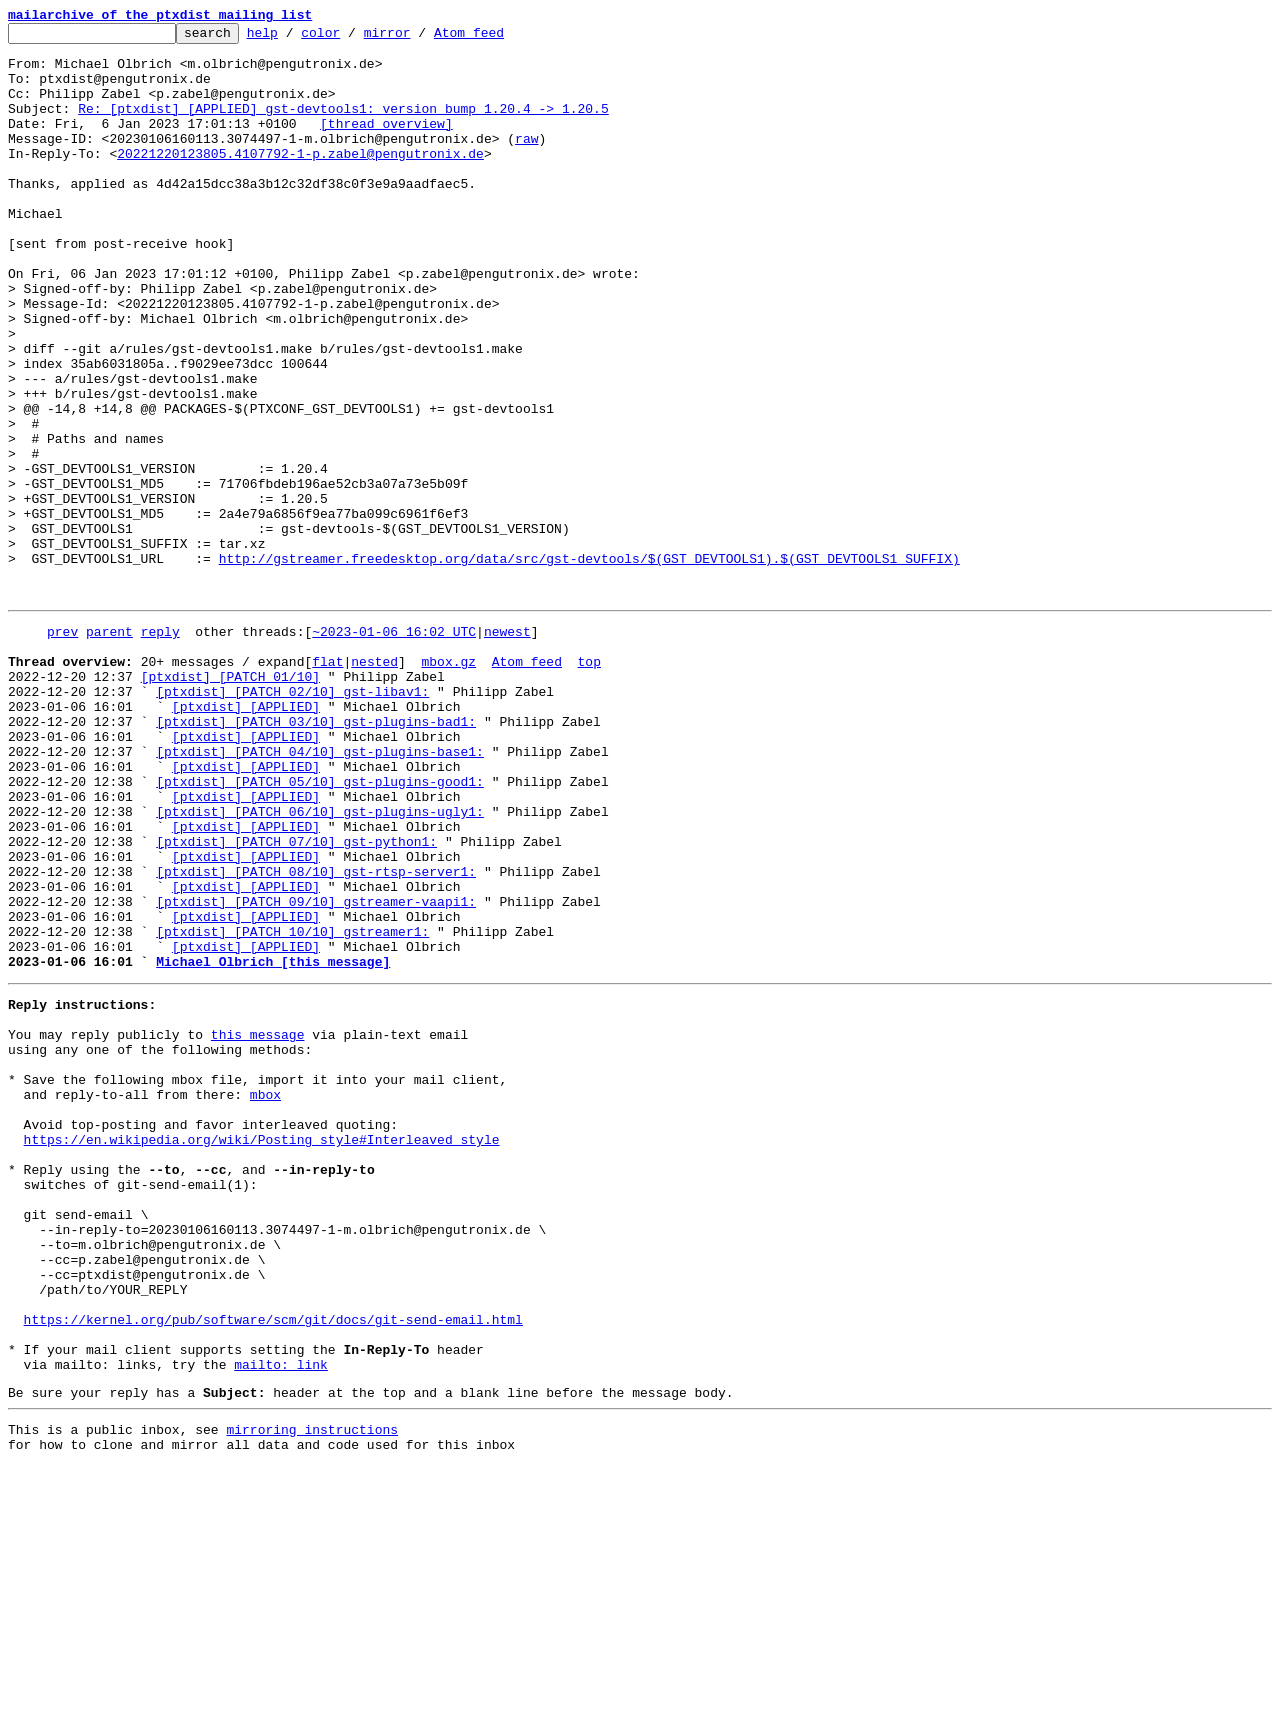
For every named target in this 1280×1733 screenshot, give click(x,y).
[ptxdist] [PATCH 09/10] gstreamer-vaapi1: (316, 1072)
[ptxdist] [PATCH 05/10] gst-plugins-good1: (320, 928)
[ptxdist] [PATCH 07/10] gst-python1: (296, 1000)
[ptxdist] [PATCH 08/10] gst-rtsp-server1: (316, 1036)
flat (327, 784)
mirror (418, 38)
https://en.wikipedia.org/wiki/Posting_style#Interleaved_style (262, 1352)
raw (526, 162)
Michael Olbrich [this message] (273, 1144)
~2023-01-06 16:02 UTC (394, 748)
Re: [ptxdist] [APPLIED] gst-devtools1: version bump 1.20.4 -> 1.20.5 (343, 126)
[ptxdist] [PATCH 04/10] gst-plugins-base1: (320, 892)
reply (160, 748)
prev (62, 748)
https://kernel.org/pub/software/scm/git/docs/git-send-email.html (273, 1568)
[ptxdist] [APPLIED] (246, 838)
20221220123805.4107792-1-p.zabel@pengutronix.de (300, 180)
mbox (265, 1298)
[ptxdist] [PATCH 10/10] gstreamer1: (292, 1108)
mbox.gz (448, 784)
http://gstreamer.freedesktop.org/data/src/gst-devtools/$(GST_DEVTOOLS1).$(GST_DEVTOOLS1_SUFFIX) (589, 666)
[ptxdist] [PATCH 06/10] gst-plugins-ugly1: (320, 964)
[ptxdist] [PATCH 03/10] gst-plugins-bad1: (316, 856)
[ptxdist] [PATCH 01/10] (230, 802)
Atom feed (500, 38)
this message (258, 1226)
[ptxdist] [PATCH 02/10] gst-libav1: (292, 820)
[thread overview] (386, 144)
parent (109, 748)
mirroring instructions (312, 1693)
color (351, 38)
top (588, 784)
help (293, 38)
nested (374, 784)
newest (507, 748)
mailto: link (281, 1622)
